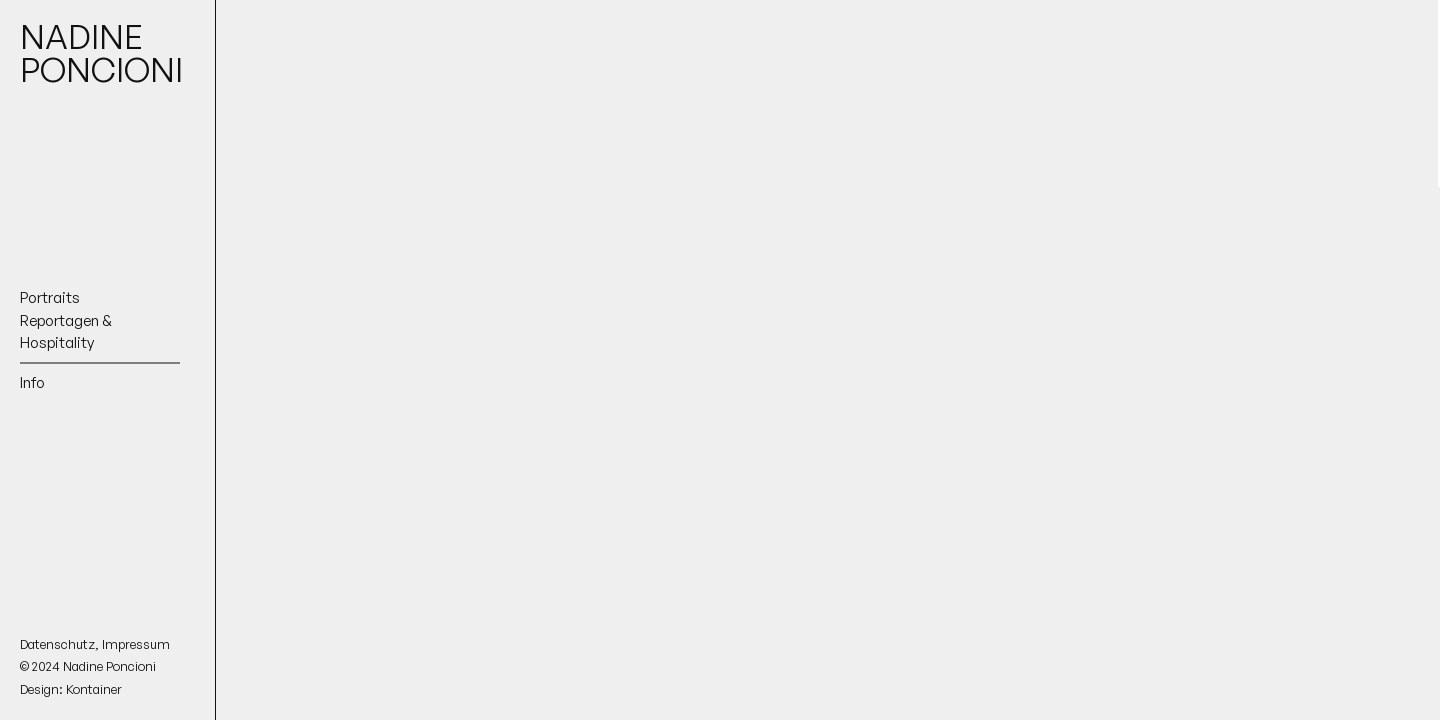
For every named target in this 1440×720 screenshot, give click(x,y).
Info (32, 381)
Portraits (50, 297)
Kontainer (94, 689)
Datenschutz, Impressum (95, 644)
